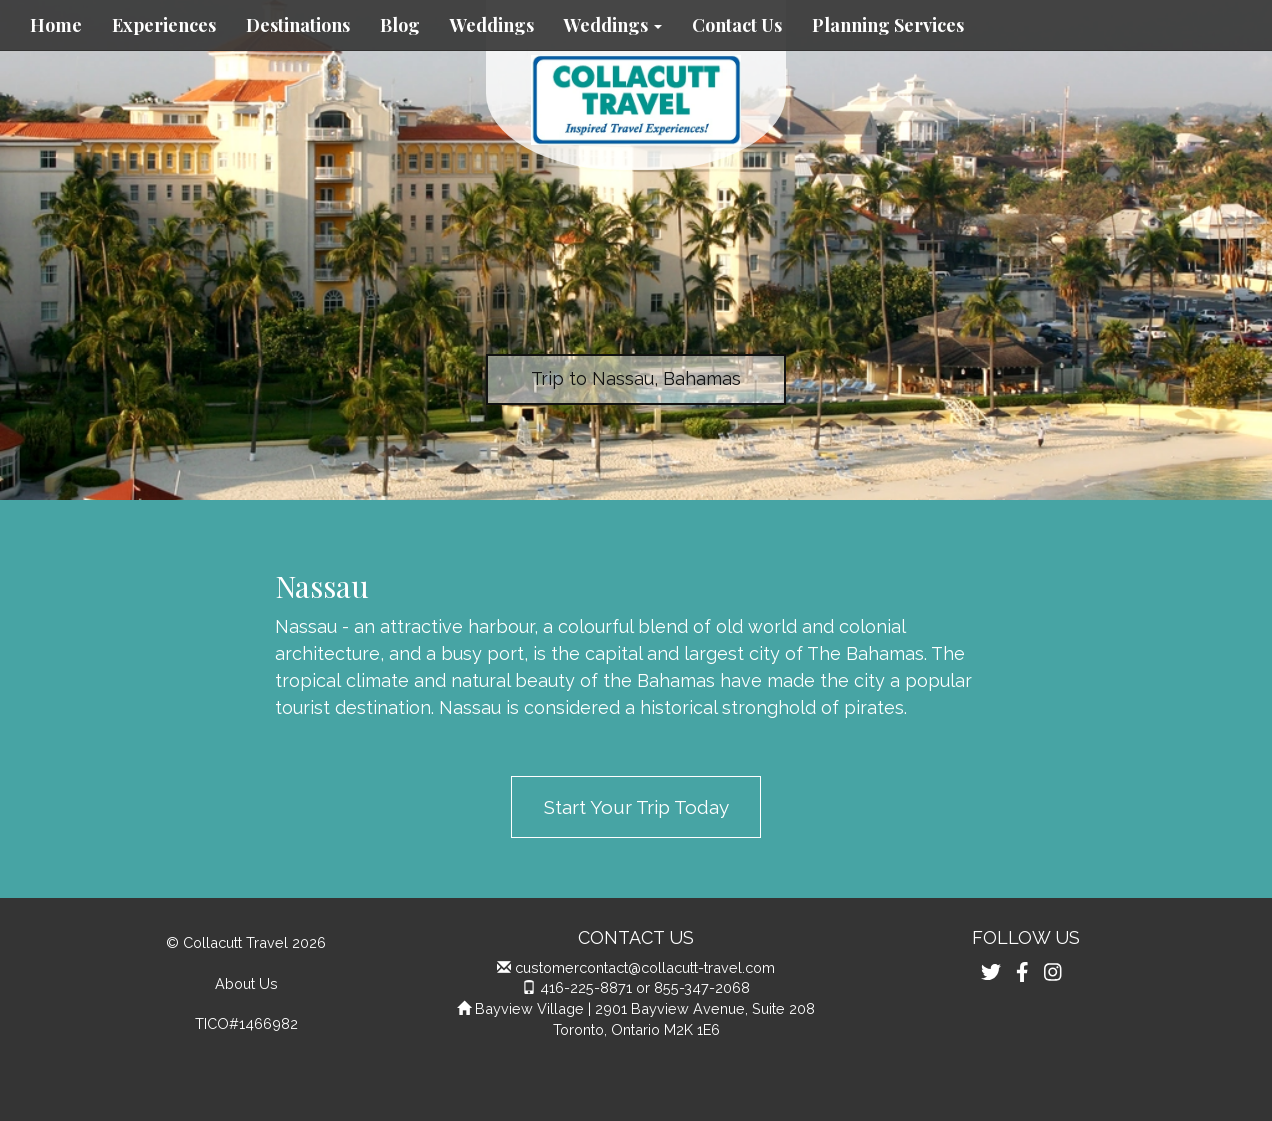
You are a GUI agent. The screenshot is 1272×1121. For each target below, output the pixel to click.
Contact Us (737, 25)
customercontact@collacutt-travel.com (645, 967)
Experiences (164, 25)
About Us (246, 983)
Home (56, 25)
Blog (400, 25)
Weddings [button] (613, 25)
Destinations (298, 25)
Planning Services (888, 25)
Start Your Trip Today (636, 807)
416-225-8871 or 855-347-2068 (645, 987)
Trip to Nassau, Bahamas (636, 378)
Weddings (492, 25)
